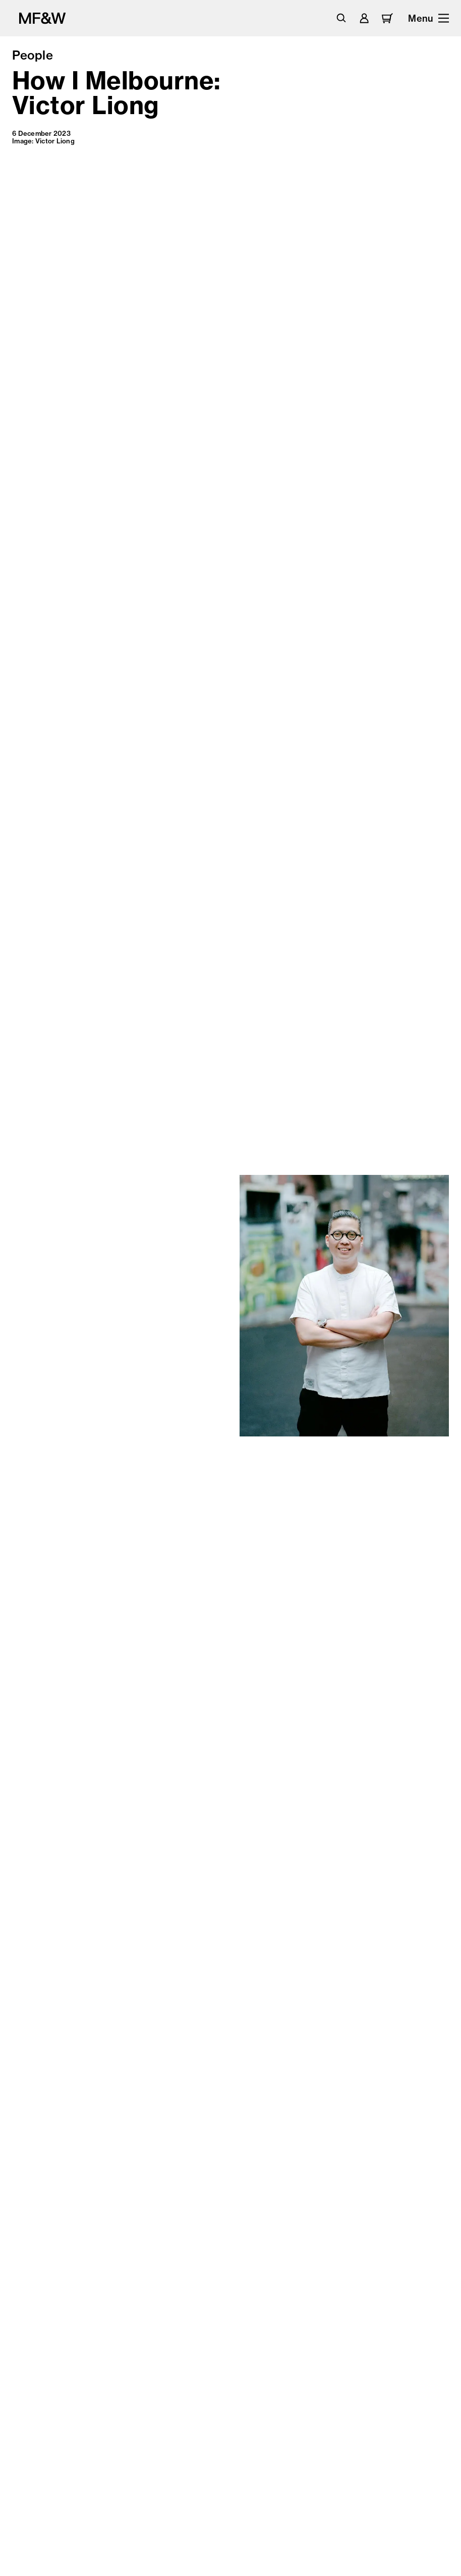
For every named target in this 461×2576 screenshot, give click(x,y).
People (32, 55)
